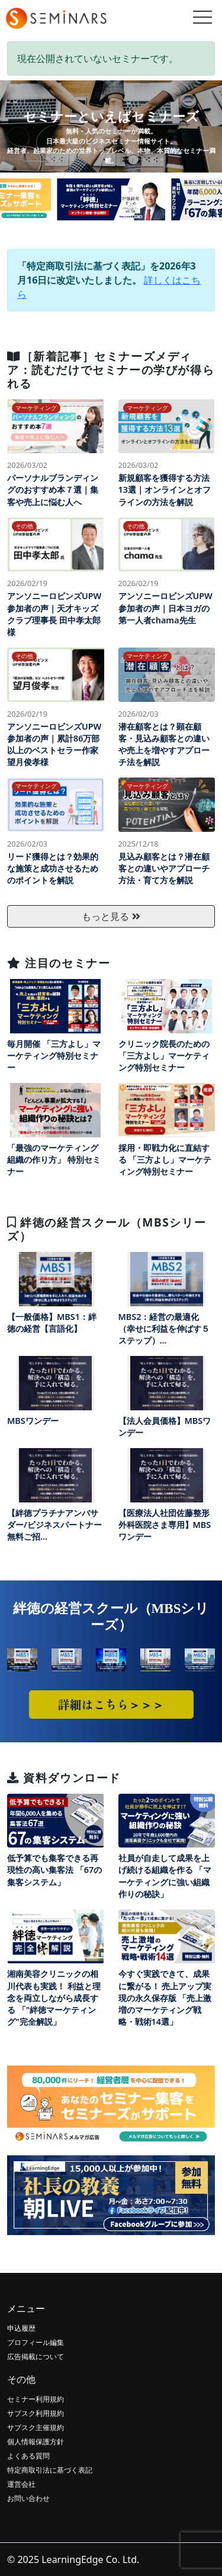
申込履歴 (21, 2328)
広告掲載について (35, 2356)
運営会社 (21, 2484)
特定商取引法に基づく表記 (49, 2470)
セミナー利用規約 (35, 2399)
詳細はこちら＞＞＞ (111, 1704)
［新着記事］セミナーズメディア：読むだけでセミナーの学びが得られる (110, 369)
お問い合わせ (28, 2498)
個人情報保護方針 (35, 2442)
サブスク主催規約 (35, 2427)
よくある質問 (28, 2456)
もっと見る (111, 916)
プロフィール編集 (35, 2342)
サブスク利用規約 (35, 2413)
